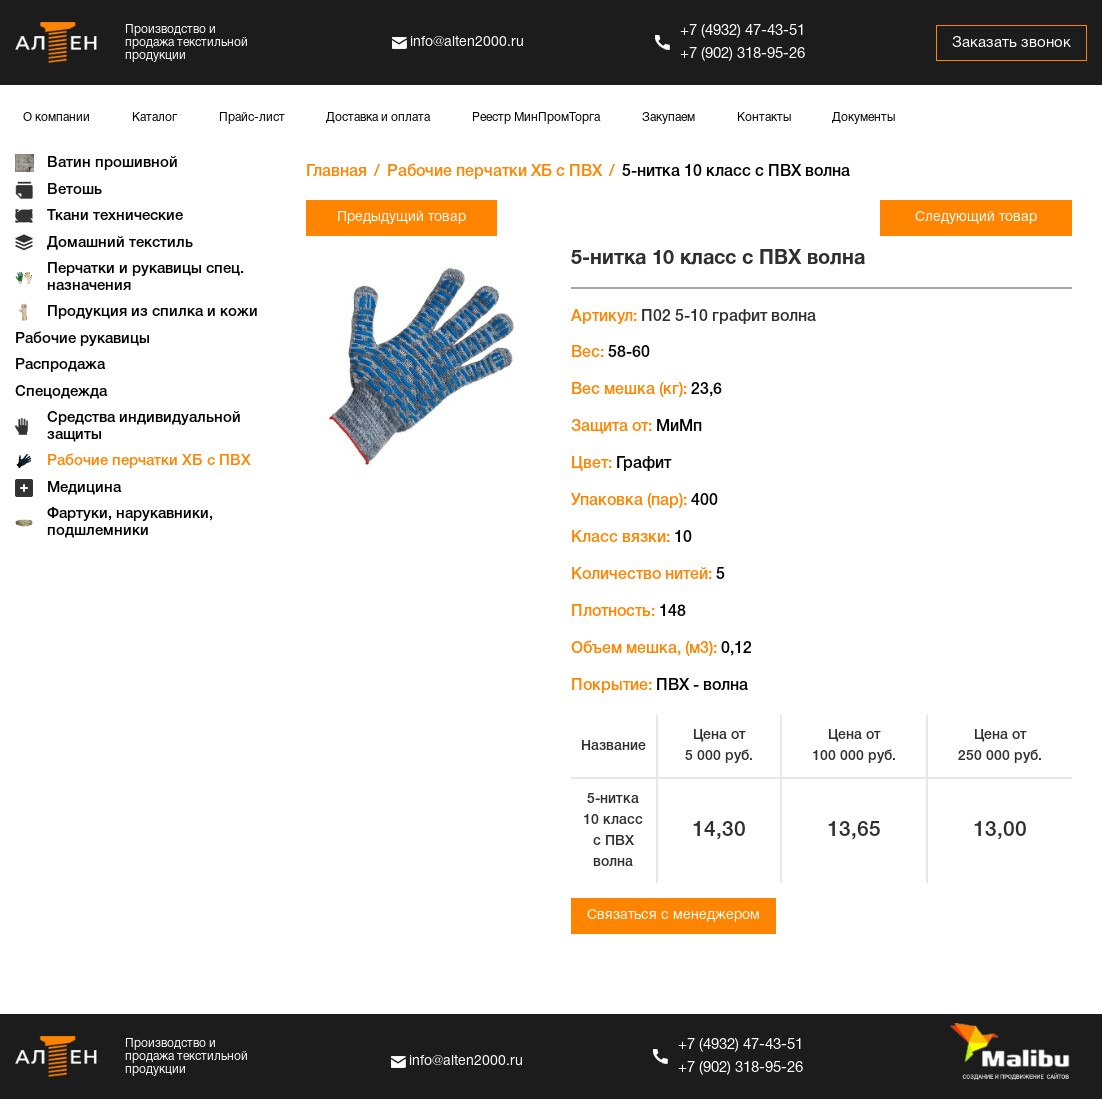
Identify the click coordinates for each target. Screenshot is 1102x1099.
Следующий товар (976, 217)
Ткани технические (115, 216)
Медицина (84, 488)
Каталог (154, 117)
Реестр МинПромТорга (536, 117)
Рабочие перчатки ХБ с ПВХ (149, 461)
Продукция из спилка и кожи (152, 312)
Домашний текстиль (120, 243)
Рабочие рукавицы (82, 339)
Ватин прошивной (112, 163)
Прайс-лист (252, 117)
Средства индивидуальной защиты (144, 426)
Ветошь (74, 190)
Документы (863, 117)
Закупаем (668, 117)
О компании (56, 117)
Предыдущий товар (401, 217)
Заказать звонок (1011, 43)
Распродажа (60, 365)
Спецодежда (61, 392)
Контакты (764, 117)
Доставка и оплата (378, 117)
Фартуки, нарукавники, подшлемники (130, 522)
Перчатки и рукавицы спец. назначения (145, 277)
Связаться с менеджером (673, 915)
